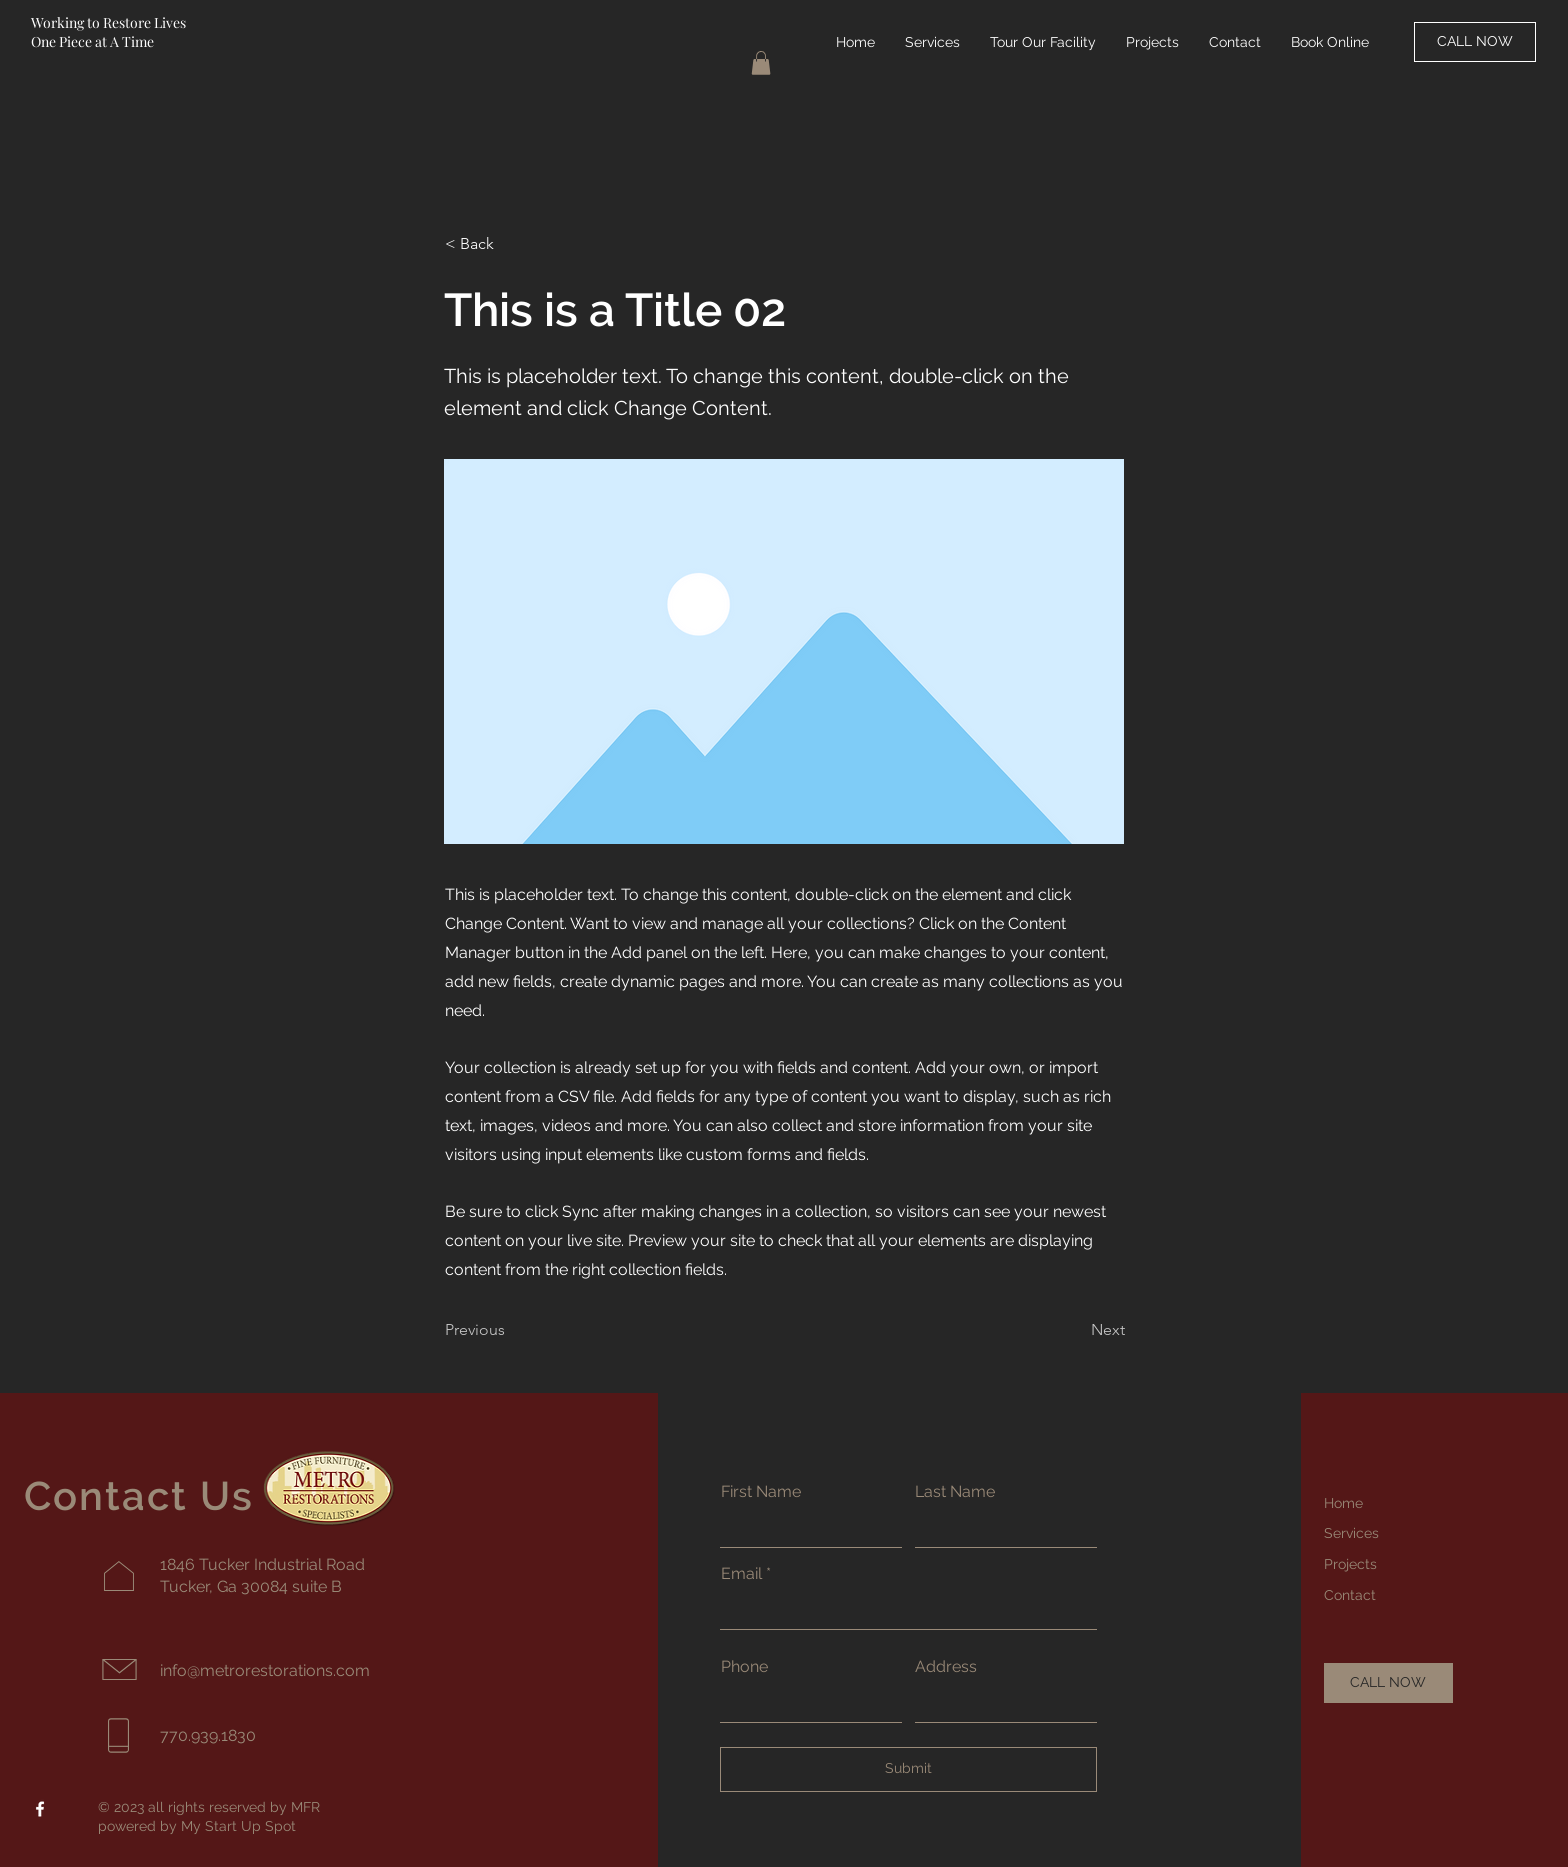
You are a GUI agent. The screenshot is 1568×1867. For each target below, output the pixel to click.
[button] (761, 63)
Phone (744, 1667)
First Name (761, 1492)
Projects (1350, 1564)
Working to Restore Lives (108, 22)
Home (1343, 1503)
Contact (1350, 1595)
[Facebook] (40, 1809)
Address (946, 1667)
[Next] (1075, 1331)
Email (741, 1574)
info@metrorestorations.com (265, 1670)
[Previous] (511, 1331)
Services (1351, 1533)
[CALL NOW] (1475, 42)
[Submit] (908, 1769)
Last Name (955, 1492)
